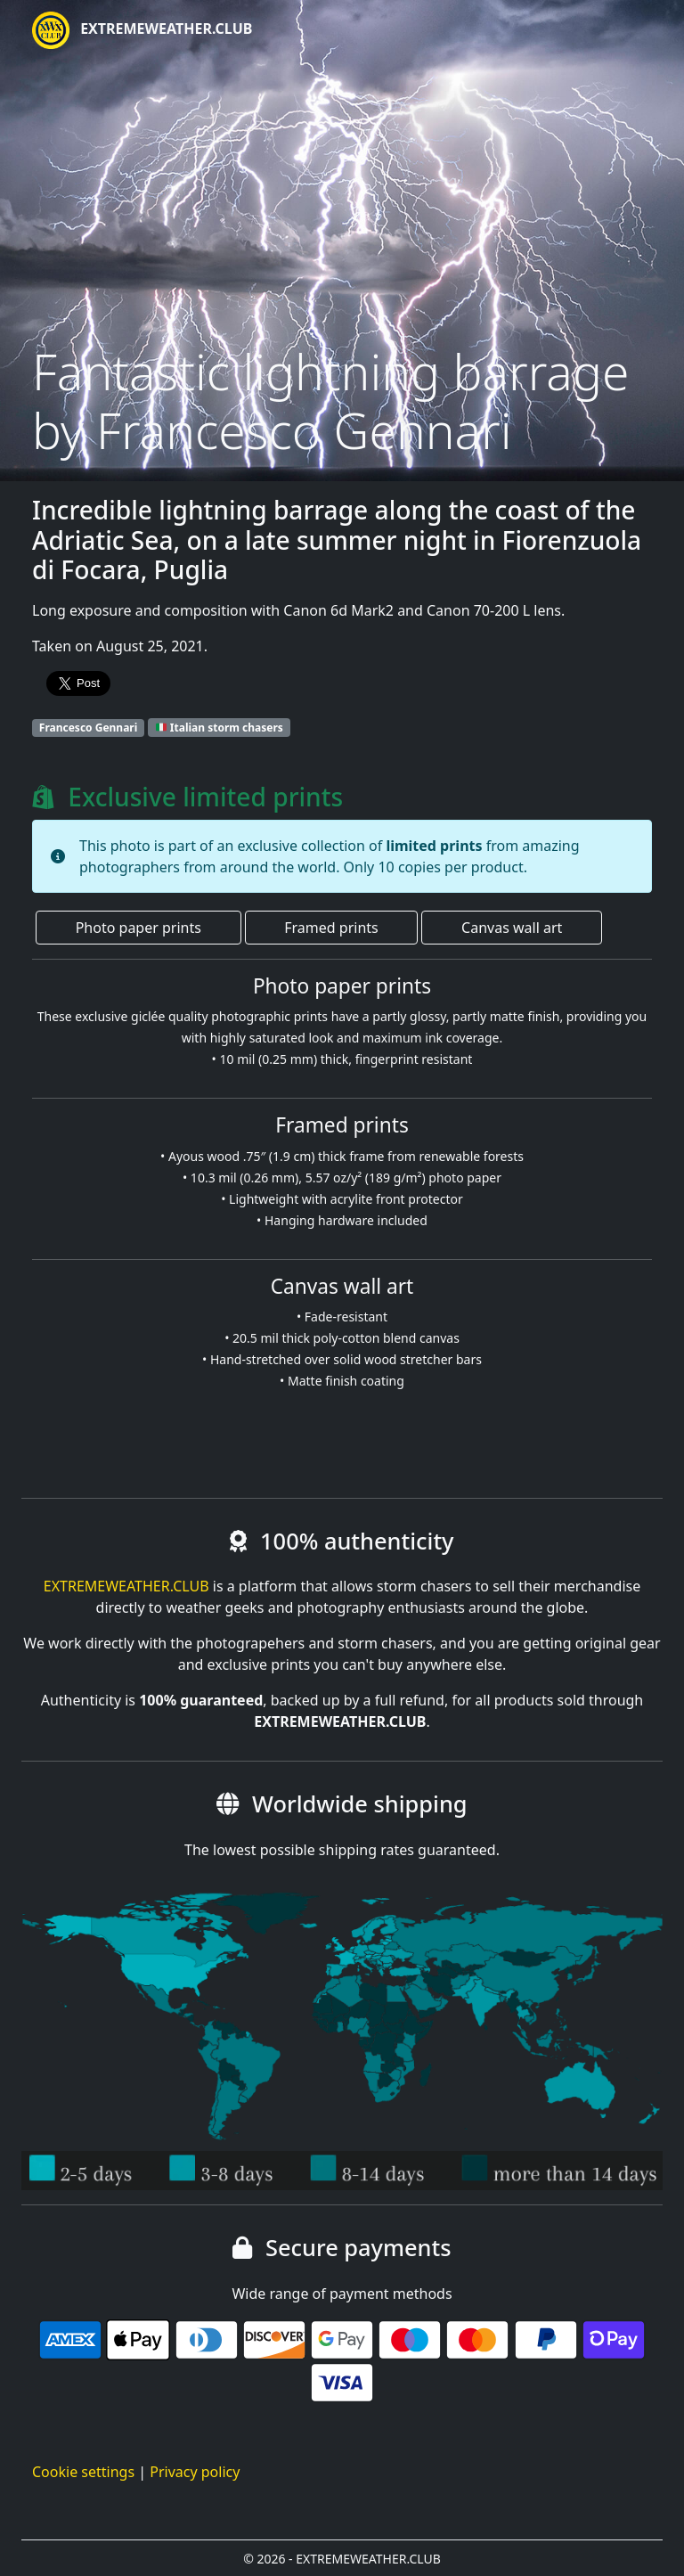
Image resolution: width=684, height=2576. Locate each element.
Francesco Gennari (88, 727)
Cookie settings (83, 2472)
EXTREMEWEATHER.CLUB (142, 30)
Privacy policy (195, 2472)
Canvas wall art (511, 927)
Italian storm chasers (219, 727)
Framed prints (331, 927)
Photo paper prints (138, 927)
